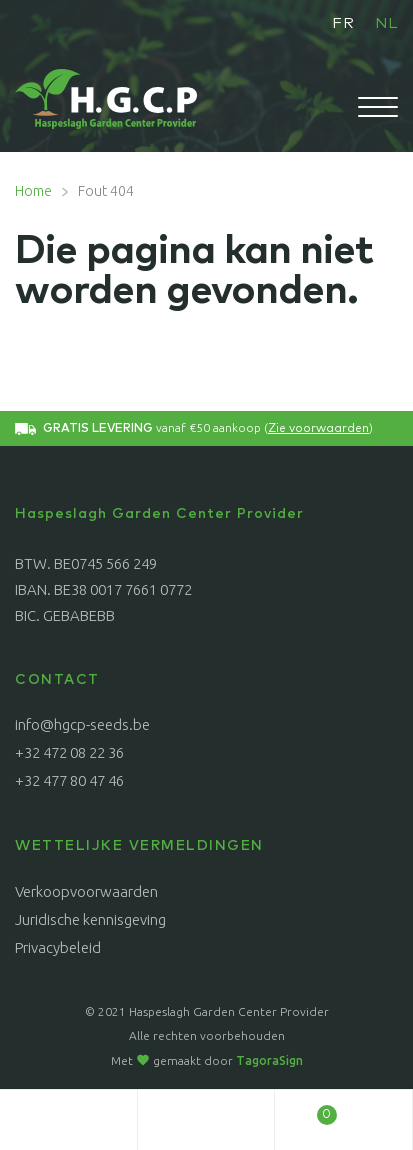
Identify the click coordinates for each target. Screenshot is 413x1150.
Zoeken (207, 1120)
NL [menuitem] (386, 23)
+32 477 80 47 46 (69, 780)
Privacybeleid (58, 947)
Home (33, 191)
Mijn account (69, 1120)
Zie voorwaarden (318, 429)
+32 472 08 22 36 (69, 752)
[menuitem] (343, 23)
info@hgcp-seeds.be (82, 724)
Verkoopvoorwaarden (86, 891)
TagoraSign (269, 1060)
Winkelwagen (306, 1110)
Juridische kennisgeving (90, 919)
